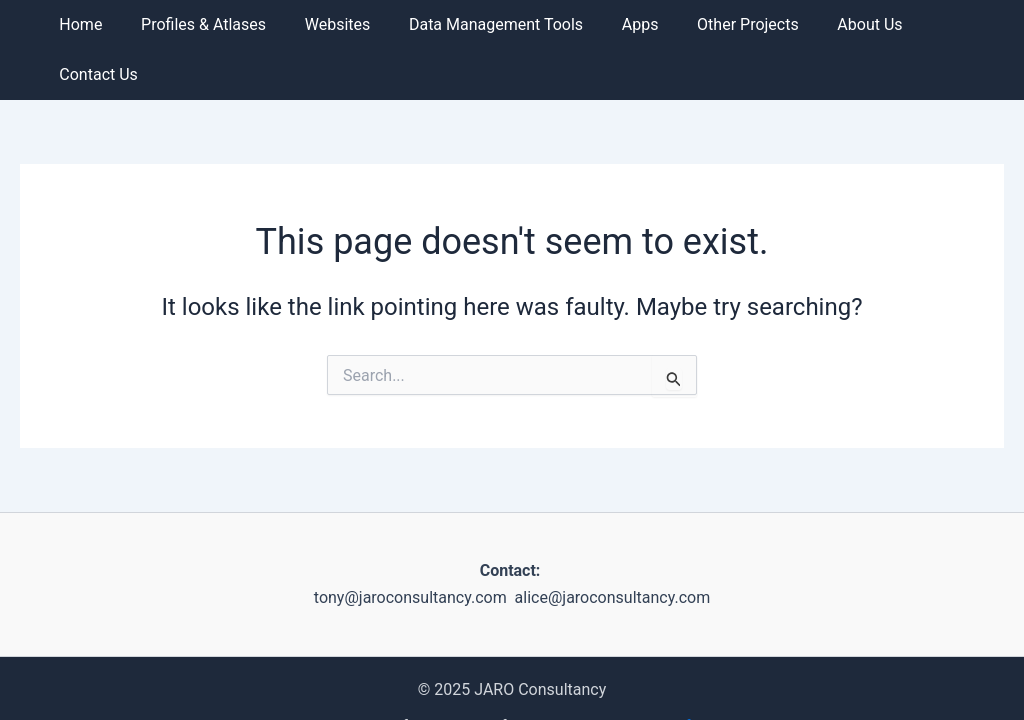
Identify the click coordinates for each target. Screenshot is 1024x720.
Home (95, 24)
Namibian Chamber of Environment (659, 686)
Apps (628, 24)
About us (844, 24)
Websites (339, 24)
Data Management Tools (491, 24)
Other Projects (730, 24)
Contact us (948, 24)
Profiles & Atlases (211, 24)
